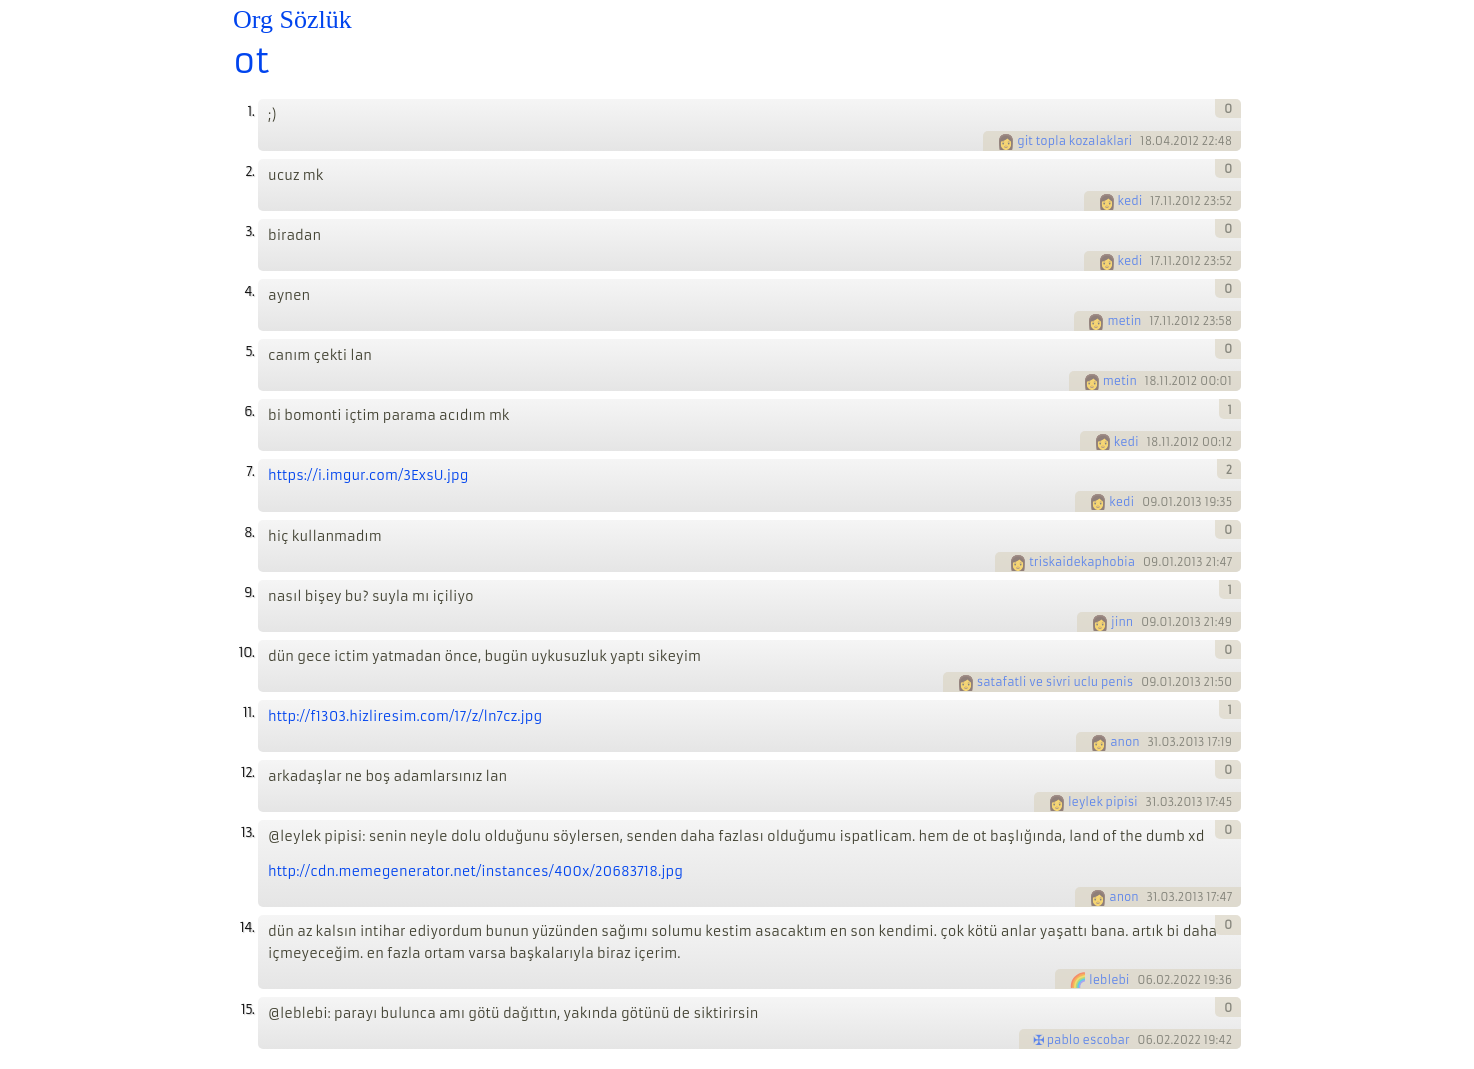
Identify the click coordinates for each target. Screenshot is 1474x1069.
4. (249, 291)
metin (1124, 321)
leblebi (1109, 980)
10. (246, 652)
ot (251, 61)
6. (249, 411)
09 (1150, 502)
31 (1152, 742)
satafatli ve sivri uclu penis (1055, 682)
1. (250, 111)
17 (1155, 201)
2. (249, 171)
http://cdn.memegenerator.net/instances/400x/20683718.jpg (475, 871)
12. (247, 772)
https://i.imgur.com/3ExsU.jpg (368, 475)
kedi (1130, 201)
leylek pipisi (1103, 802)
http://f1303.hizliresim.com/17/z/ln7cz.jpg (405, 716)
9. (249, 592)
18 (1146, 141)
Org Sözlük (292, 19)
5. (249, 351)
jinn (1122, 622)
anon (1124, 742)
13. (247, 832)
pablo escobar (1088, 1040)
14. (247, 927)
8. (249, 532)
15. (247, 1009)
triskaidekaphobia (1082, 562)
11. (248, 712)
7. (250, 471)
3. (249, 231)
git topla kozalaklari (1074, 141)
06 (1145, 980)
